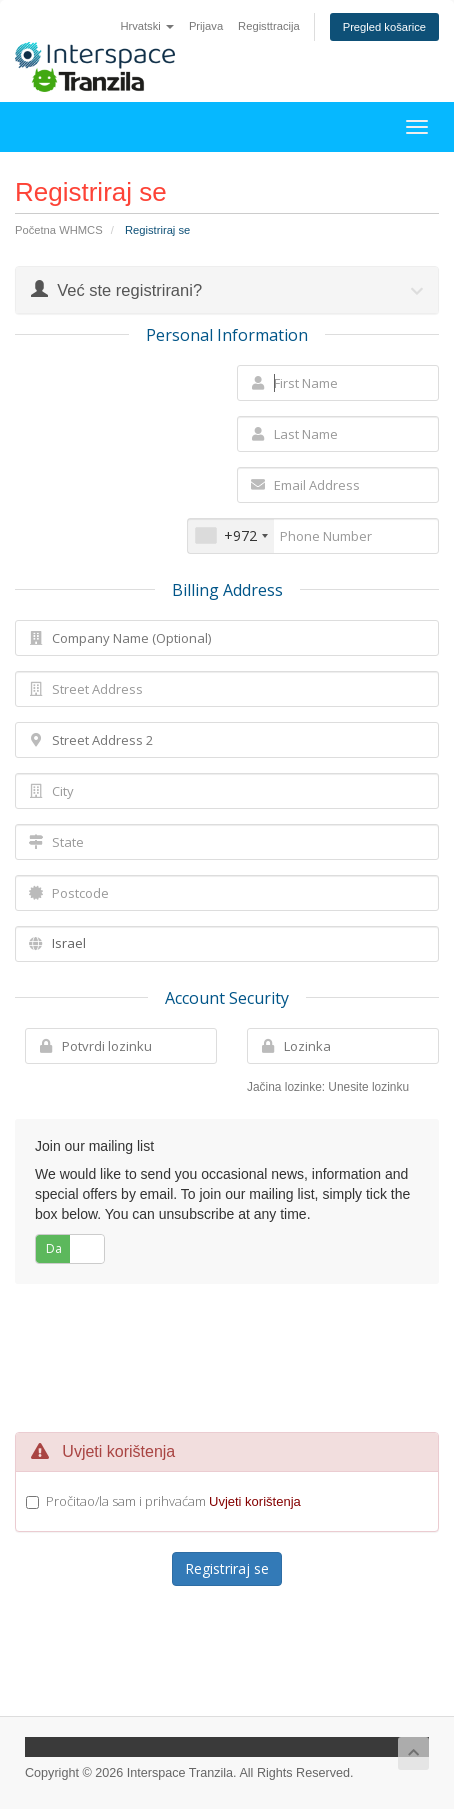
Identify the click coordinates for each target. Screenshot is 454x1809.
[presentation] (228, 1355)
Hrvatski (147, 26)
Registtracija (269, 26)
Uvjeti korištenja (255, 1501)
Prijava (206, 26)
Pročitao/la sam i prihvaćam (173, 1501)
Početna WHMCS (59, 230)
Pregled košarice (384, 27)
